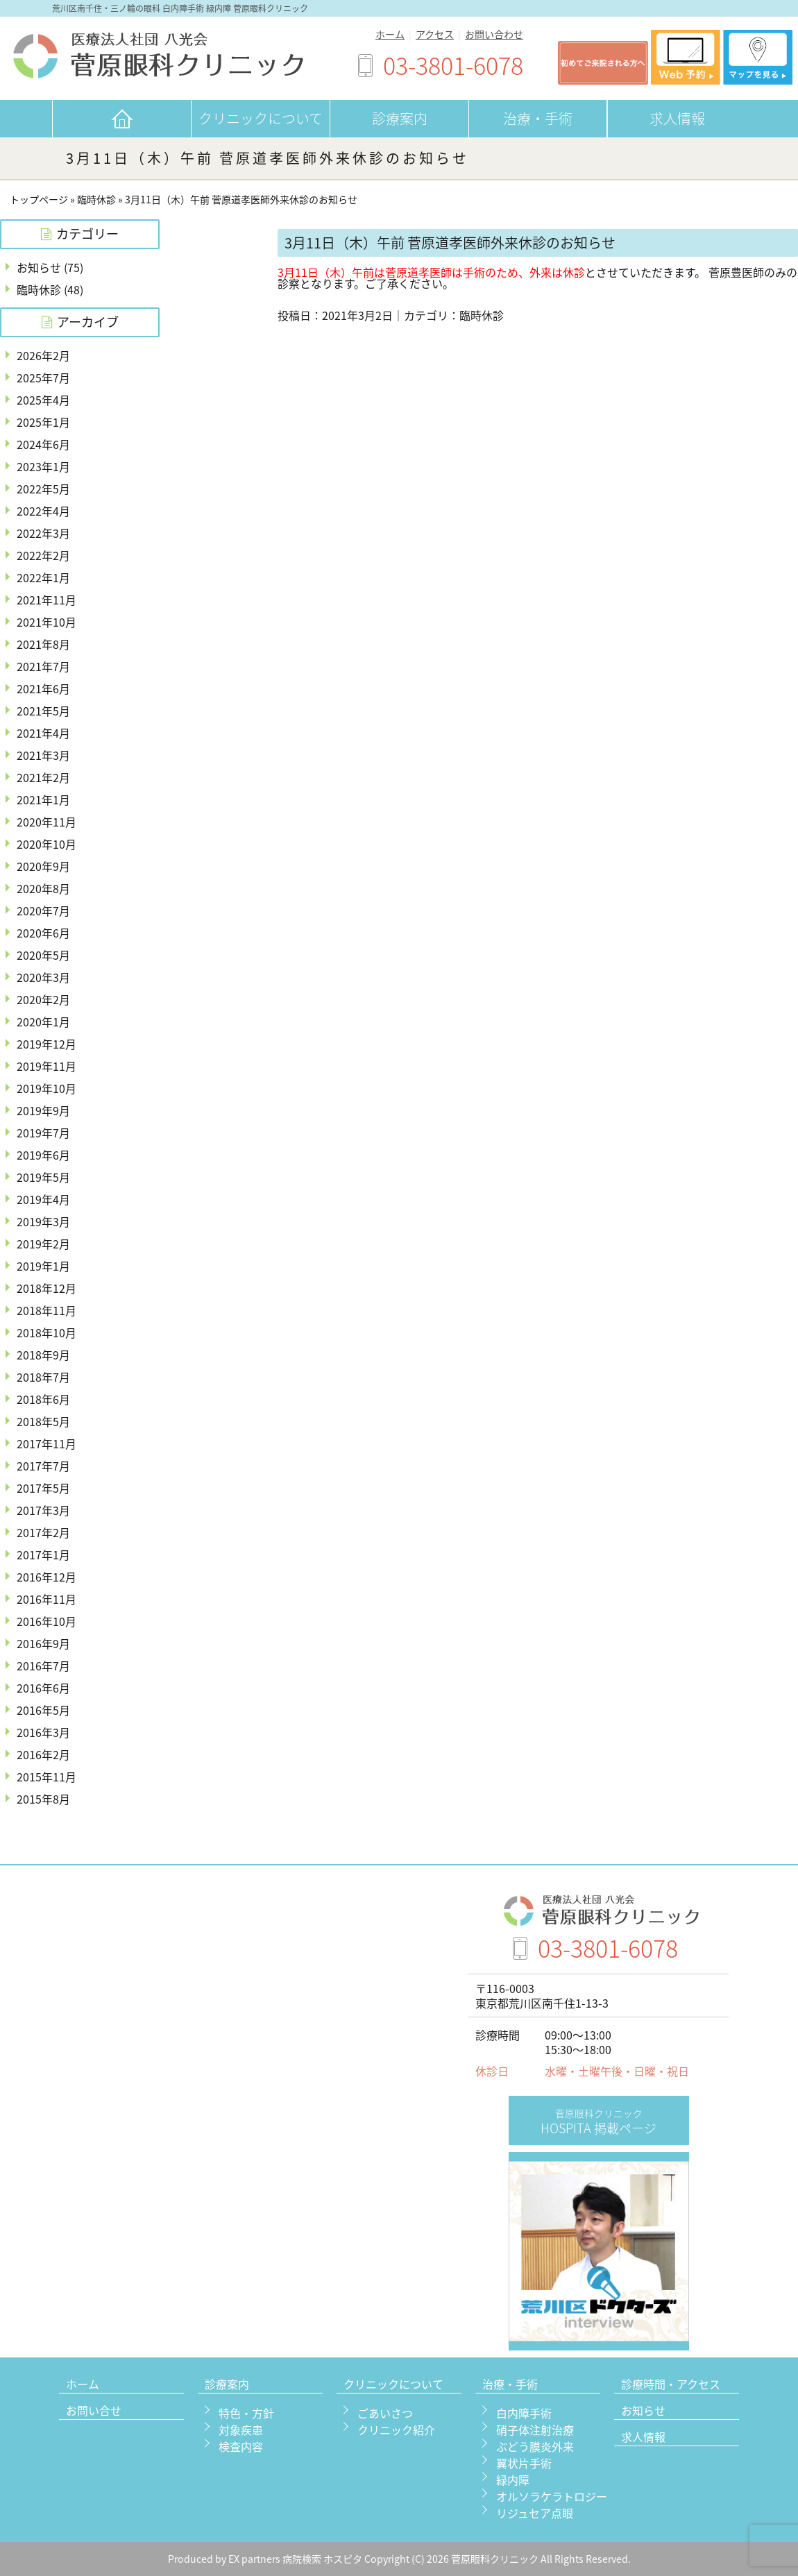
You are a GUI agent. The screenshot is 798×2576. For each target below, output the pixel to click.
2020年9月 (43, 866)
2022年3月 (43, 533)
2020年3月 (43, 977)
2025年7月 (43, 377)
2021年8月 (43, 644)
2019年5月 (43, 1177)
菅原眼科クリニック (496, 2559)
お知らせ (39, 267)
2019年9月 (43, 1110)
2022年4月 (43, 510)
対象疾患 (241, 2429)
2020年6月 (43, 932)
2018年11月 (46, 1310)
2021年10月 (46, 621)
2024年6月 (43, 444)
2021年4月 (43, 732)
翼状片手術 (524, 2463)
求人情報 (677, 118)
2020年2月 (43, 999)
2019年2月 (43, 1243)
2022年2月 (43, 555)
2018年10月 (46, 1332)
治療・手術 (537, 118)
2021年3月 (43, 755)
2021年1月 (43, 799)
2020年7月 (43, 910)
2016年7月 (43, 1665)
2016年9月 (43, 1643)
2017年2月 (43, 1532)
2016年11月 (46, 1599)
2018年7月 (43, 1376)
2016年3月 (43, 1732)
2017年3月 (43, 1510)
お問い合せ (93, 2411)
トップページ (39, 199)
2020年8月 (43, 888)
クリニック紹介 (396, 2429)
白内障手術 (524, 2413)
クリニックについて (260, 118)
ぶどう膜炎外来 (535, 2446)
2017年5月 (43, 1488)
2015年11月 (46, 1776)
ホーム (390, 34)
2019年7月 (43, 1132)
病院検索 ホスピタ (322, 2559)
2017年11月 (46, 1443)
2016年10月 (46, 1621)
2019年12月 (46, 1043)
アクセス (435, 34)
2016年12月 (46, 1576)
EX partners (254, 2559)
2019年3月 (43, 1221)
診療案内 (399, 118)
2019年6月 (43, 1154)
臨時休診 (96, 199)
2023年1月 (43, 466)
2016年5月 (43, 1710)
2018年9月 (43, 1354)
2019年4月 (43, 1199)
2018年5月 (43, 1421)
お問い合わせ (494, 34)
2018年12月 (46, 1288)
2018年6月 (43, 1399)
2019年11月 (46, 1066)
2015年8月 (43, 1798)
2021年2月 (43, 777)
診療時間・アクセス (670, 2385)
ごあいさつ (385, 2413)
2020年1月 (43, 1021)
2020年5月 (43, 955)
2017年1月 (43, 1554)
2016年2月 (43, 1754)
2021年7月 (43, 666)
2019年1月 (43, 1265)
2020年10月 (46, 844)
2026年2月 (43, 355)
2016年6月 (43, 1687)
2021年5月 (43, 710)
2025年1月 (43, 422)
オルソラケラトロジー (551, 2496)
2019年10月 (46, 1088)
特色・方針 (246, 2413)
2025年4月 (43, 399)
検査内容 (241, 2446)
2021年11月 (46, 599)
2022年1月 (43, 577)
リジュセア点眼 (534, 2513)
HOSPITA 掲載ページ (598, 2122)
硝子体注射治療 (535, 2429)
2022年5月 (43, 488)
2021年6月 (43, 688)
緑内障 (512, 2479)
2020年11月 (46, 821)
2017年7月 (43, 1465)
